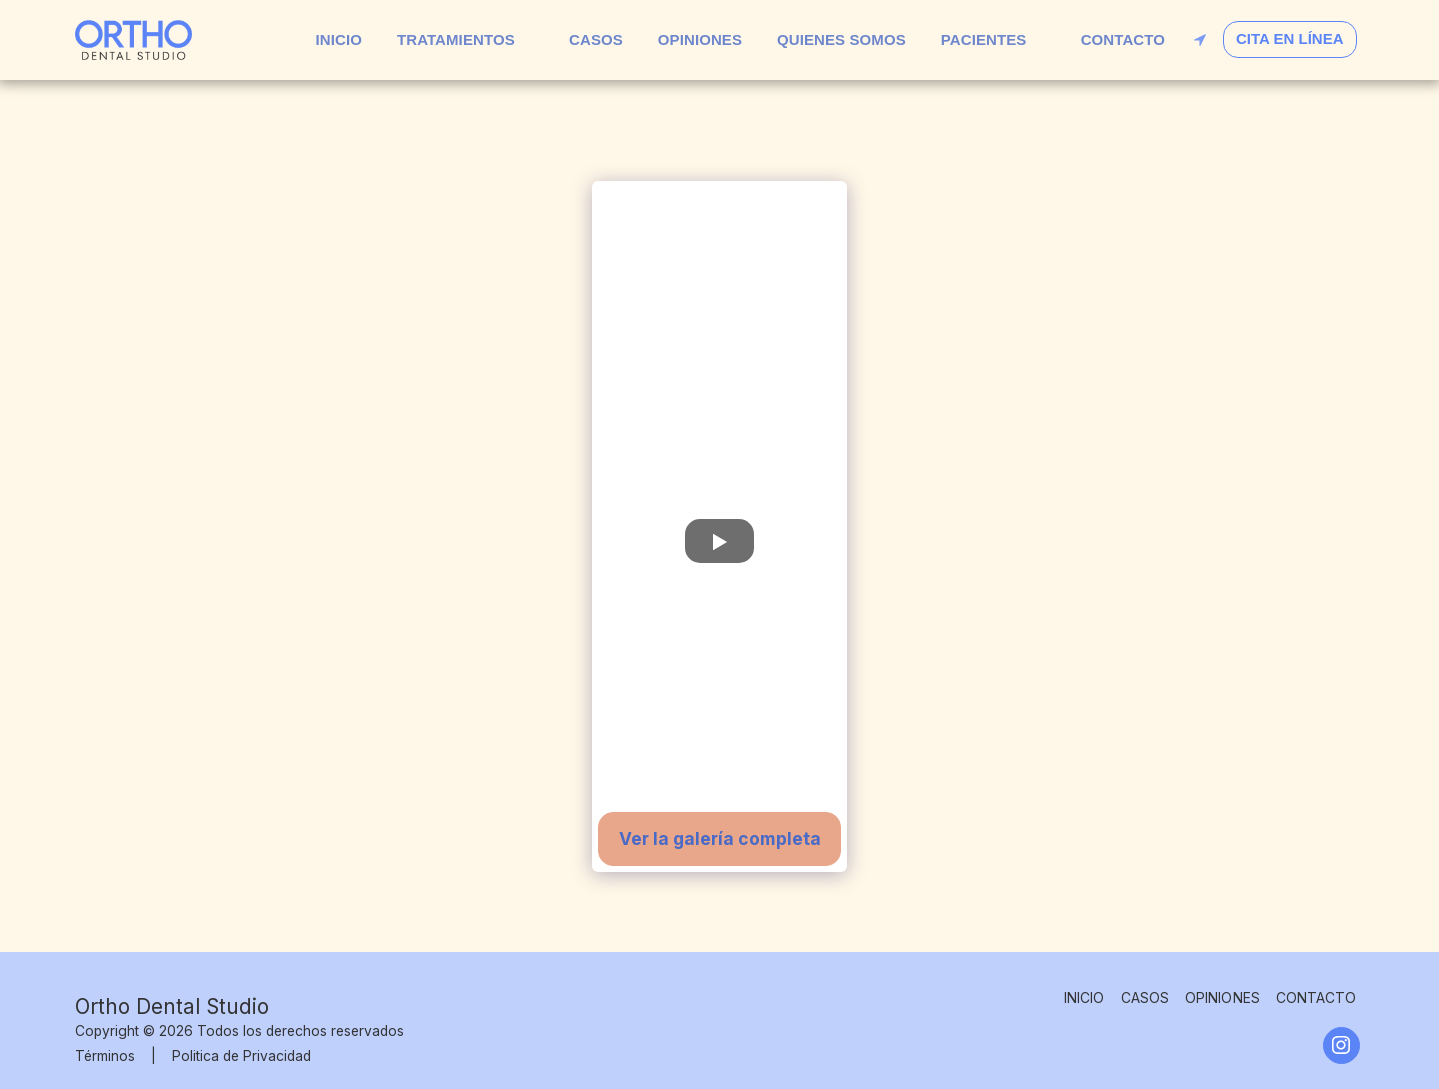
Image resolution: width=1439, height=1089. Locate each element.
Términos (105, 1056)
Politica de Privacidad (241, 1056)
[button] (465, 39)
